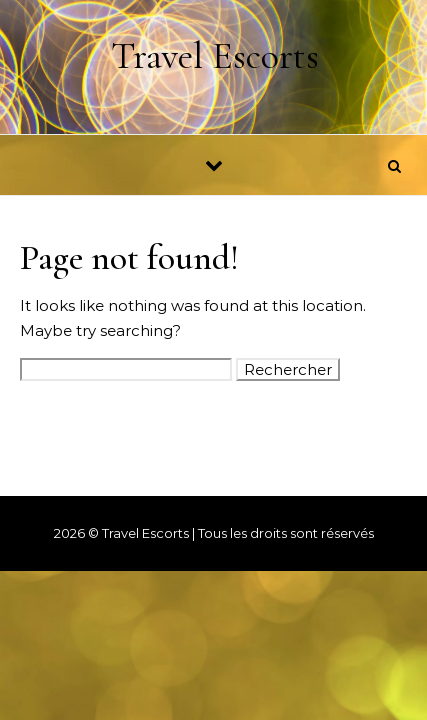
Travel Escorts (215, 56)
